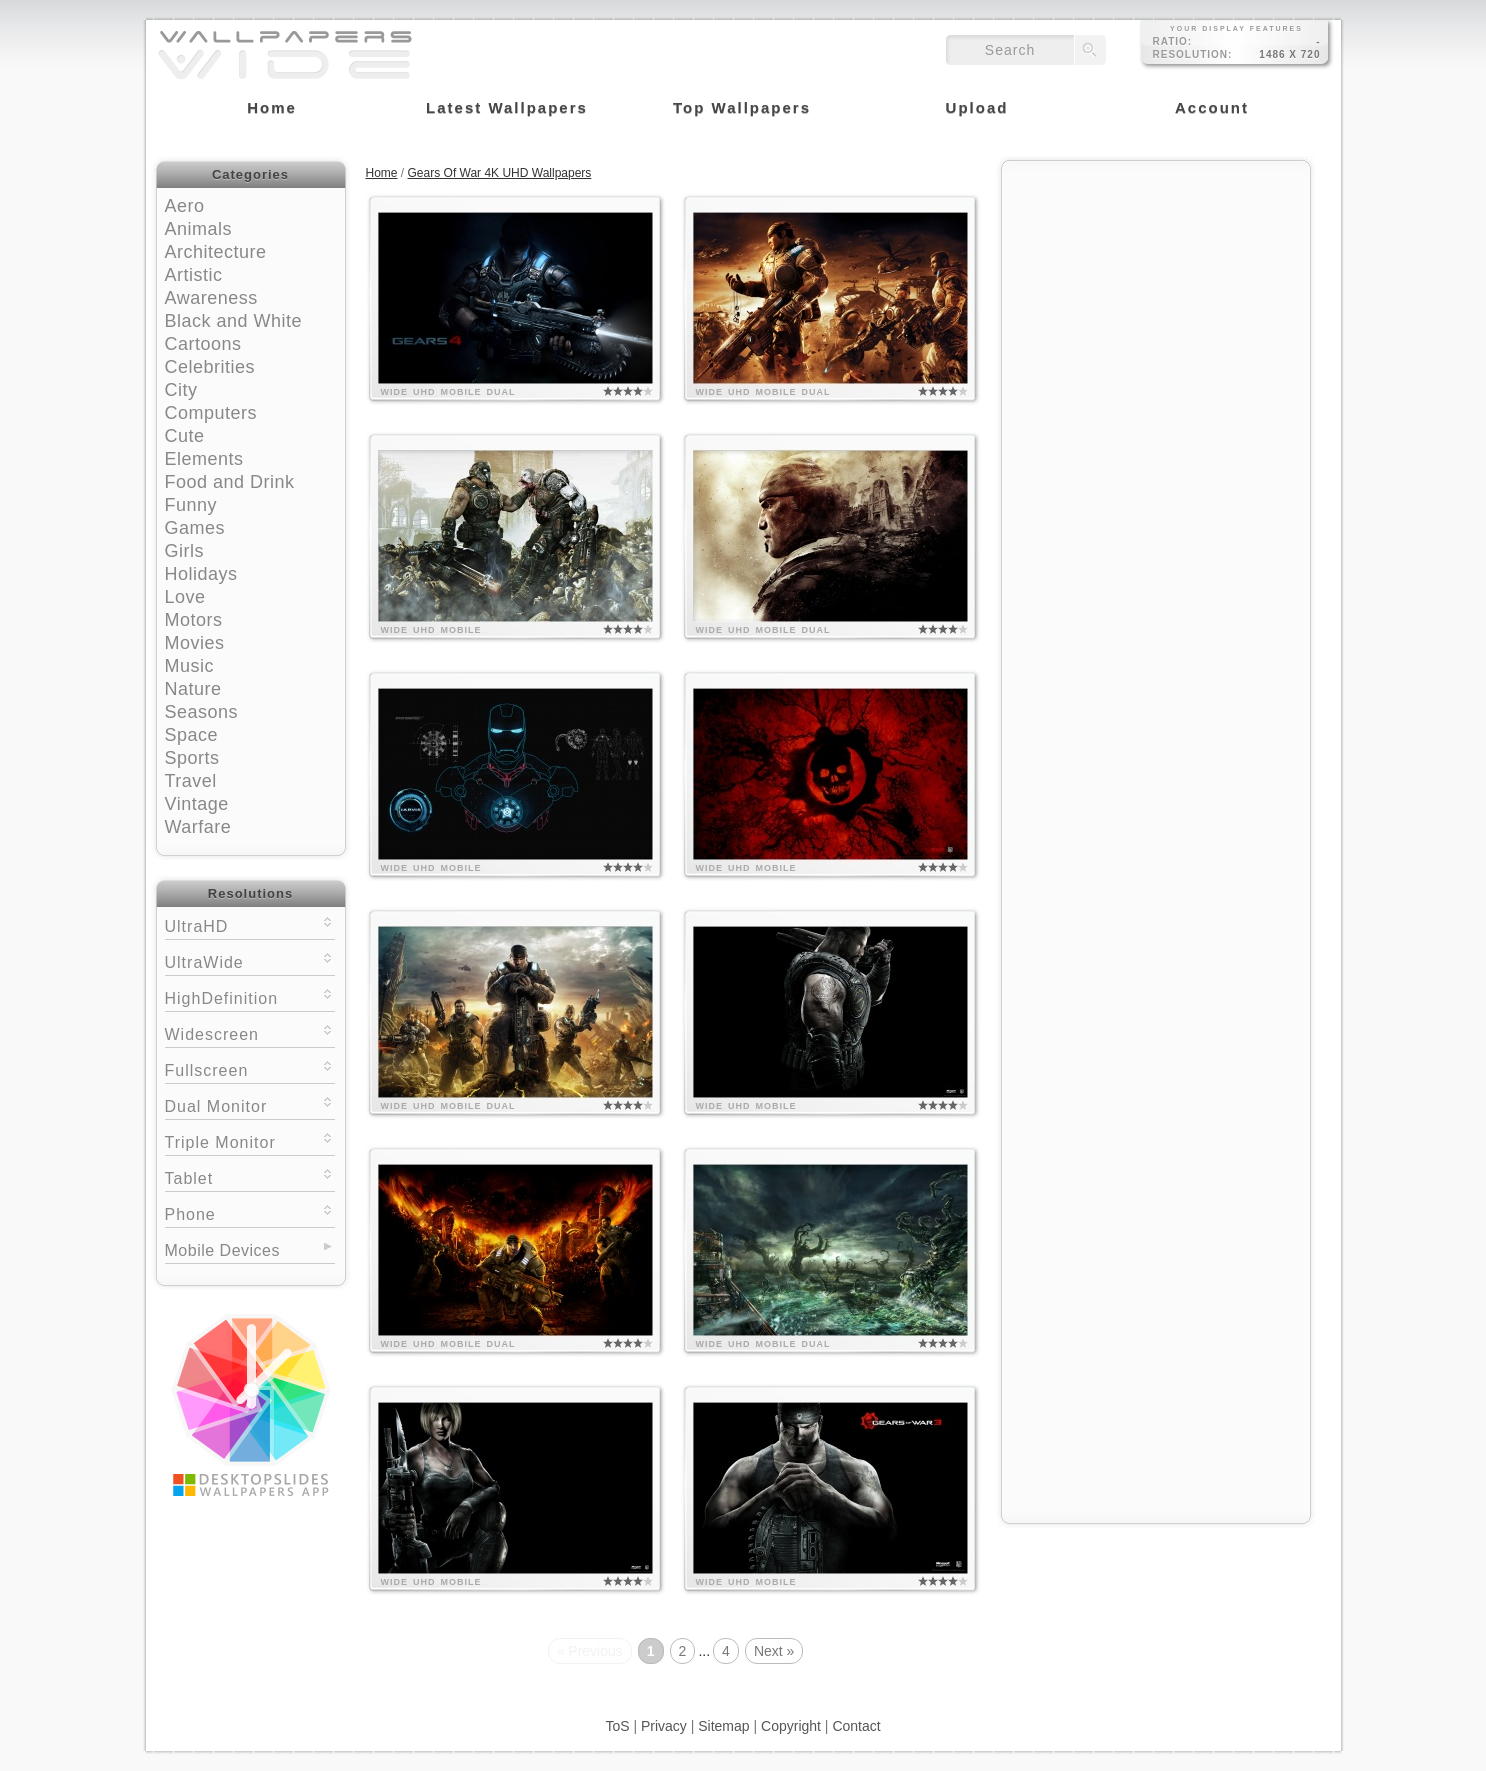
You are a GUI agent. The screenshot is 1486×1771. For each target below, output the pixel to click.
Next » (774, 1651)
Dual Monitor (250, 1104)
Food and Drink (230, 482)
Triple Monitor (250, 1140)
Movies (195, 643)
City (181, 390)
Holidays (201, 574)
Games (195, 528)
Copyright (791, 1726)
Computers (211, 413)
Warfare (198, 827)
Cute (185, 436)
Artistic (194, 275)
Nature (193, 689)
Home (382, 173)
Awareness (211, 298)
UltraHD (250, 924)
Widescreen (250, 1032)
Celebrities (210, 367)
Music (190, 666)
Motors (194, 620)
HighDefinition (250, 996)
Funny (191, 505)
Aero (185, 206)
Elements (204, 459)
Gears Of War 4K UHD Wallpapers (500, 173)
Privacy (664, 1726)
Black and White (234, 321)
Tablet (250, 1176)
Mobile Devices (222, 1250)
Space (192, 735)
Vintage (197, 804)
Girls (185, 551)
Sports (192, 758)
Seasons (202, 712)
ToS (617, 1726)
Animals (199, 229)
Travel (191, 781)
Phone (250, 1212)
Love (185, 597)
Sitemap (723, 1726)
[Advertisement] (1156, 297)
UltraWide (250, 960)
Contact (856, 1726)
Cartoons (203, 344)
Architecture (216, 252)
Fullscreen (250, 1068)
